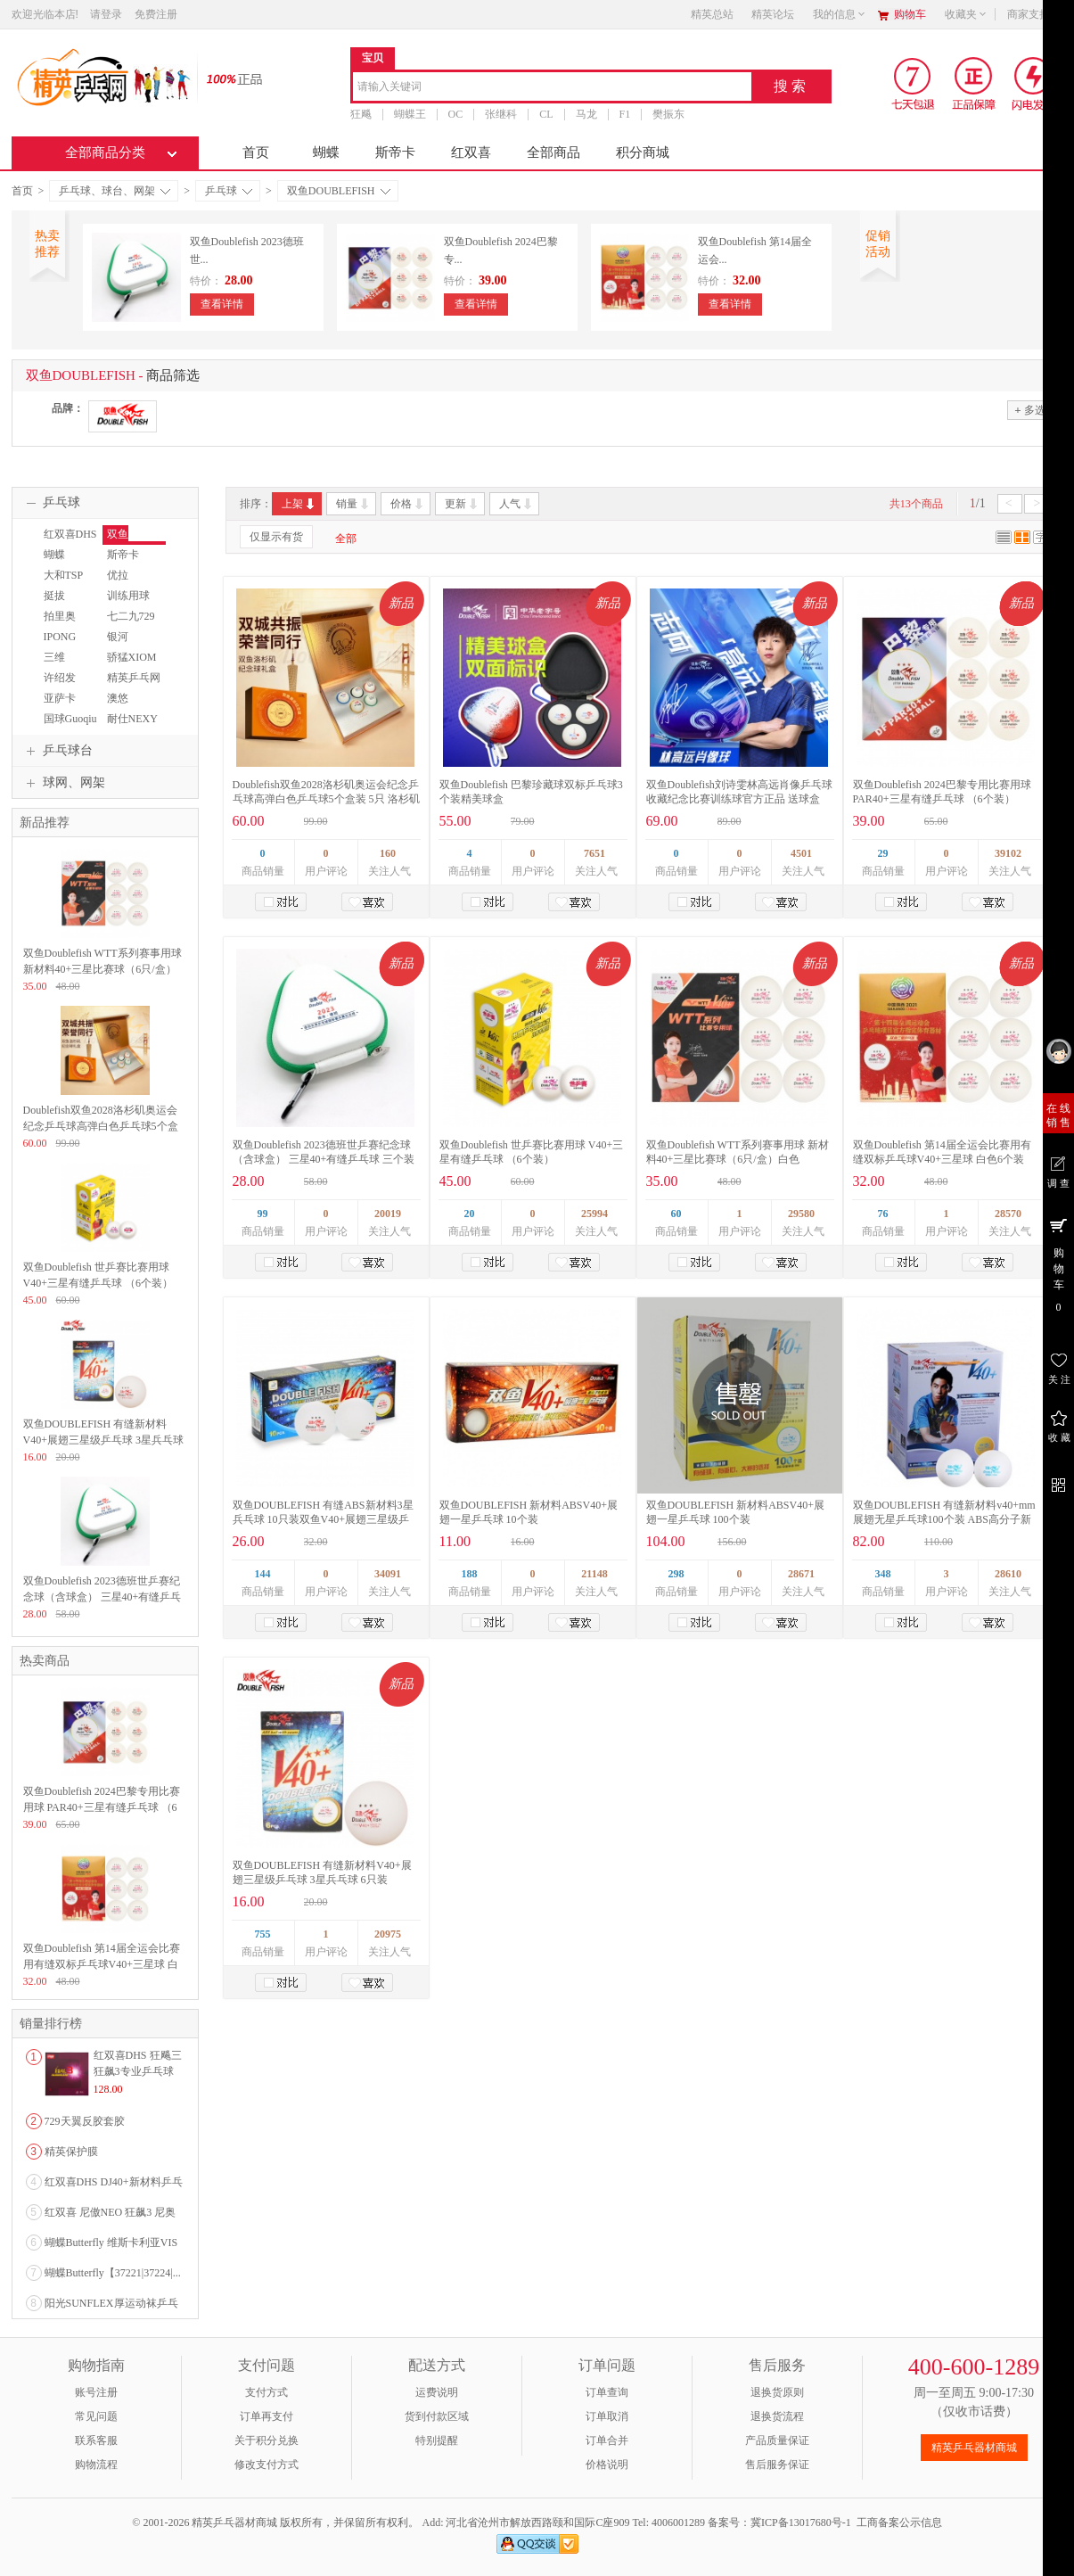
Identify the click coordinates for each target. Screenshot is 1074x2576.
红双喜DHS (70, 534)
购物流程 (96, 2464)
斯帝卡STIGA (120, 562)
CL (546, 114)
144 (263, 1574)
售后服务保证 (777, 2464)
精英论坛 (772, 14)
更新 (462, 504)
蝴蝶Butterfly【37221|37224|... (113, 2273)
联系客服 (96, 2440)
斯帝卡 (395, 152)
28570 (1008, 1213)
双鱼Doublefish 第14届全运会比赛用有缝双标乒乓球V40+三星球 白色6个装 (101, 1964)
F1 (625, 114)
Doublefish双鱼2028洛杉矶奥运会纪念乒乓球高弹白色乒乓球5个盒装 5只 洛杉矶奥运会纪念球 (326, 798)
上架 (299, 504)
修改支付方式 (266, 2464)
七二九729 (131, 616)
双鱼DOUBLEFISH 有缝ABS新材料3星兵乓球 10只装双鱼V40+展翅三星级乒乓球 (323, 1519)
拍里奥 (60, 616)
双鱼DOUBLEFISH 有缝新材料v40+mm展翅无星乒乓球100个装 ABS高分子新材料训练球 (944, 1519)
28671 (801, 1574)
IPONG (60, 636)
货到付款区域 (437, 2416)
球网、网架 (63, 783)
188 (470, 1574)
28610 (1008, 1574)
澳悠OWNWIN (126, 706)
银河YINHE (118, 644)
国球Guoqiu (70, 718)
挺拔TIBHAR (59, 603)
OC (455, 114)
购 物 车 (1058, 1264)
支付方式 (266, 2392)
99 (263, 1213)
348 (883, 1574)
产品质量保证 (777, 2440)
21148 (594, 1574)
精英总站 (712, 14)
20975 (387, 1934)
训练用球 (128, 595)
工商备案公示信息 (899, 2522)
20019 (387, 1213)
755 (263, 1934)
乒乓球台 (57, 751)
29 (883, 853)
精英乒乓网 (133, 677)
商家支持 (1034, 14)
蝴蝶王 (410, 114)
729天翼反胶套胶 (85, 2121)
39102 (1008, 853)
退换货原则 (777, 2392)
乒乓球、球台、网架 (114, 191)
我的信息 (839, 14)
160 (388, 853)
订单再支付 (266, 2416)
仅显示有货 (276, 537)
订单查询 (607, 2392)
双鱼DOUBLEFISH (338, 191)
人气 (516, 504)
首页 (255, 152)
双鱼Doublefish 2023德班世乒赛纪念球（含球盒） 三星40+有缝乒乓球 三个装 (102, 1597)
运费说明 (436, 2392)
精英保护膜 (71, 2151)
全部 (346, 538)
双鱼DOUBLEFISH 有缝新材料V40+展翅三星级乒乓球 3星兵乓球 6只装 (103, 1440)
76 (883, 1213)
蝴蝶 (326, 152)
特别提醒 (436, 2440)
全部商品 (553, 152)
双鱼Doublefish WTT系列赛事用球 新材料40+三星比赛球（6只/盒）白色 (102, 969)
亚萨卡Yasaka (57, 706)
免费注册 (156, 14)
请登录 (106, 14)
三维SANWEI (60, 665)
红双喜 (471, 152)
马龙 (586, 114)
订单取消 (607, 2416)
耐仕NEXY (132, 718)
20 (469, 1213)
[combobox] (552, 87)
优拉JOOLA (119, 583)
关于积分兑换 (266, 2440)
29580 (801, 1213)
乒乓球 (228, 191)
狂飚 (361, 114)
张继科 (501, 114)
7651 (594, 853)
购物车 (910, 14)
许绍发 (60, 677)
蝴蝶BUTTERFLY (69, 562)
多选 (1029, 409)
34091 (387, 1574)
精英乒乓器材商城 (974, 2447)
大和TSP (64, 575)
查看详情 (222, 304)
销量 (353, 504)
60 (676, 1213)
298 (676, 1574)
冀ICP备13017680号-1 (800, 2522)
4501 (801, 853)
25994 (594, 1213)
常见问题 (96, 2416)
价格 (407, 504)
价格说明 (607, 2464)
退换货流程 (777, 2416)
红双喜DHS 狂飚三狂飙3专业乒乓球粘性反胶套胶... (138, 2071)
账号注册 (96, 2392)
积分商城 (642, 152)
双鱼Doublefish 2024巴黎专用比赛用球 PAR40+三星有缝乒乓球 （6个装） (101, 1807)
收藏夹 (966, 14)
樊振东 (668, 114)
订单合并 (607, 2440)
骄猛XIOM (132, 657)
